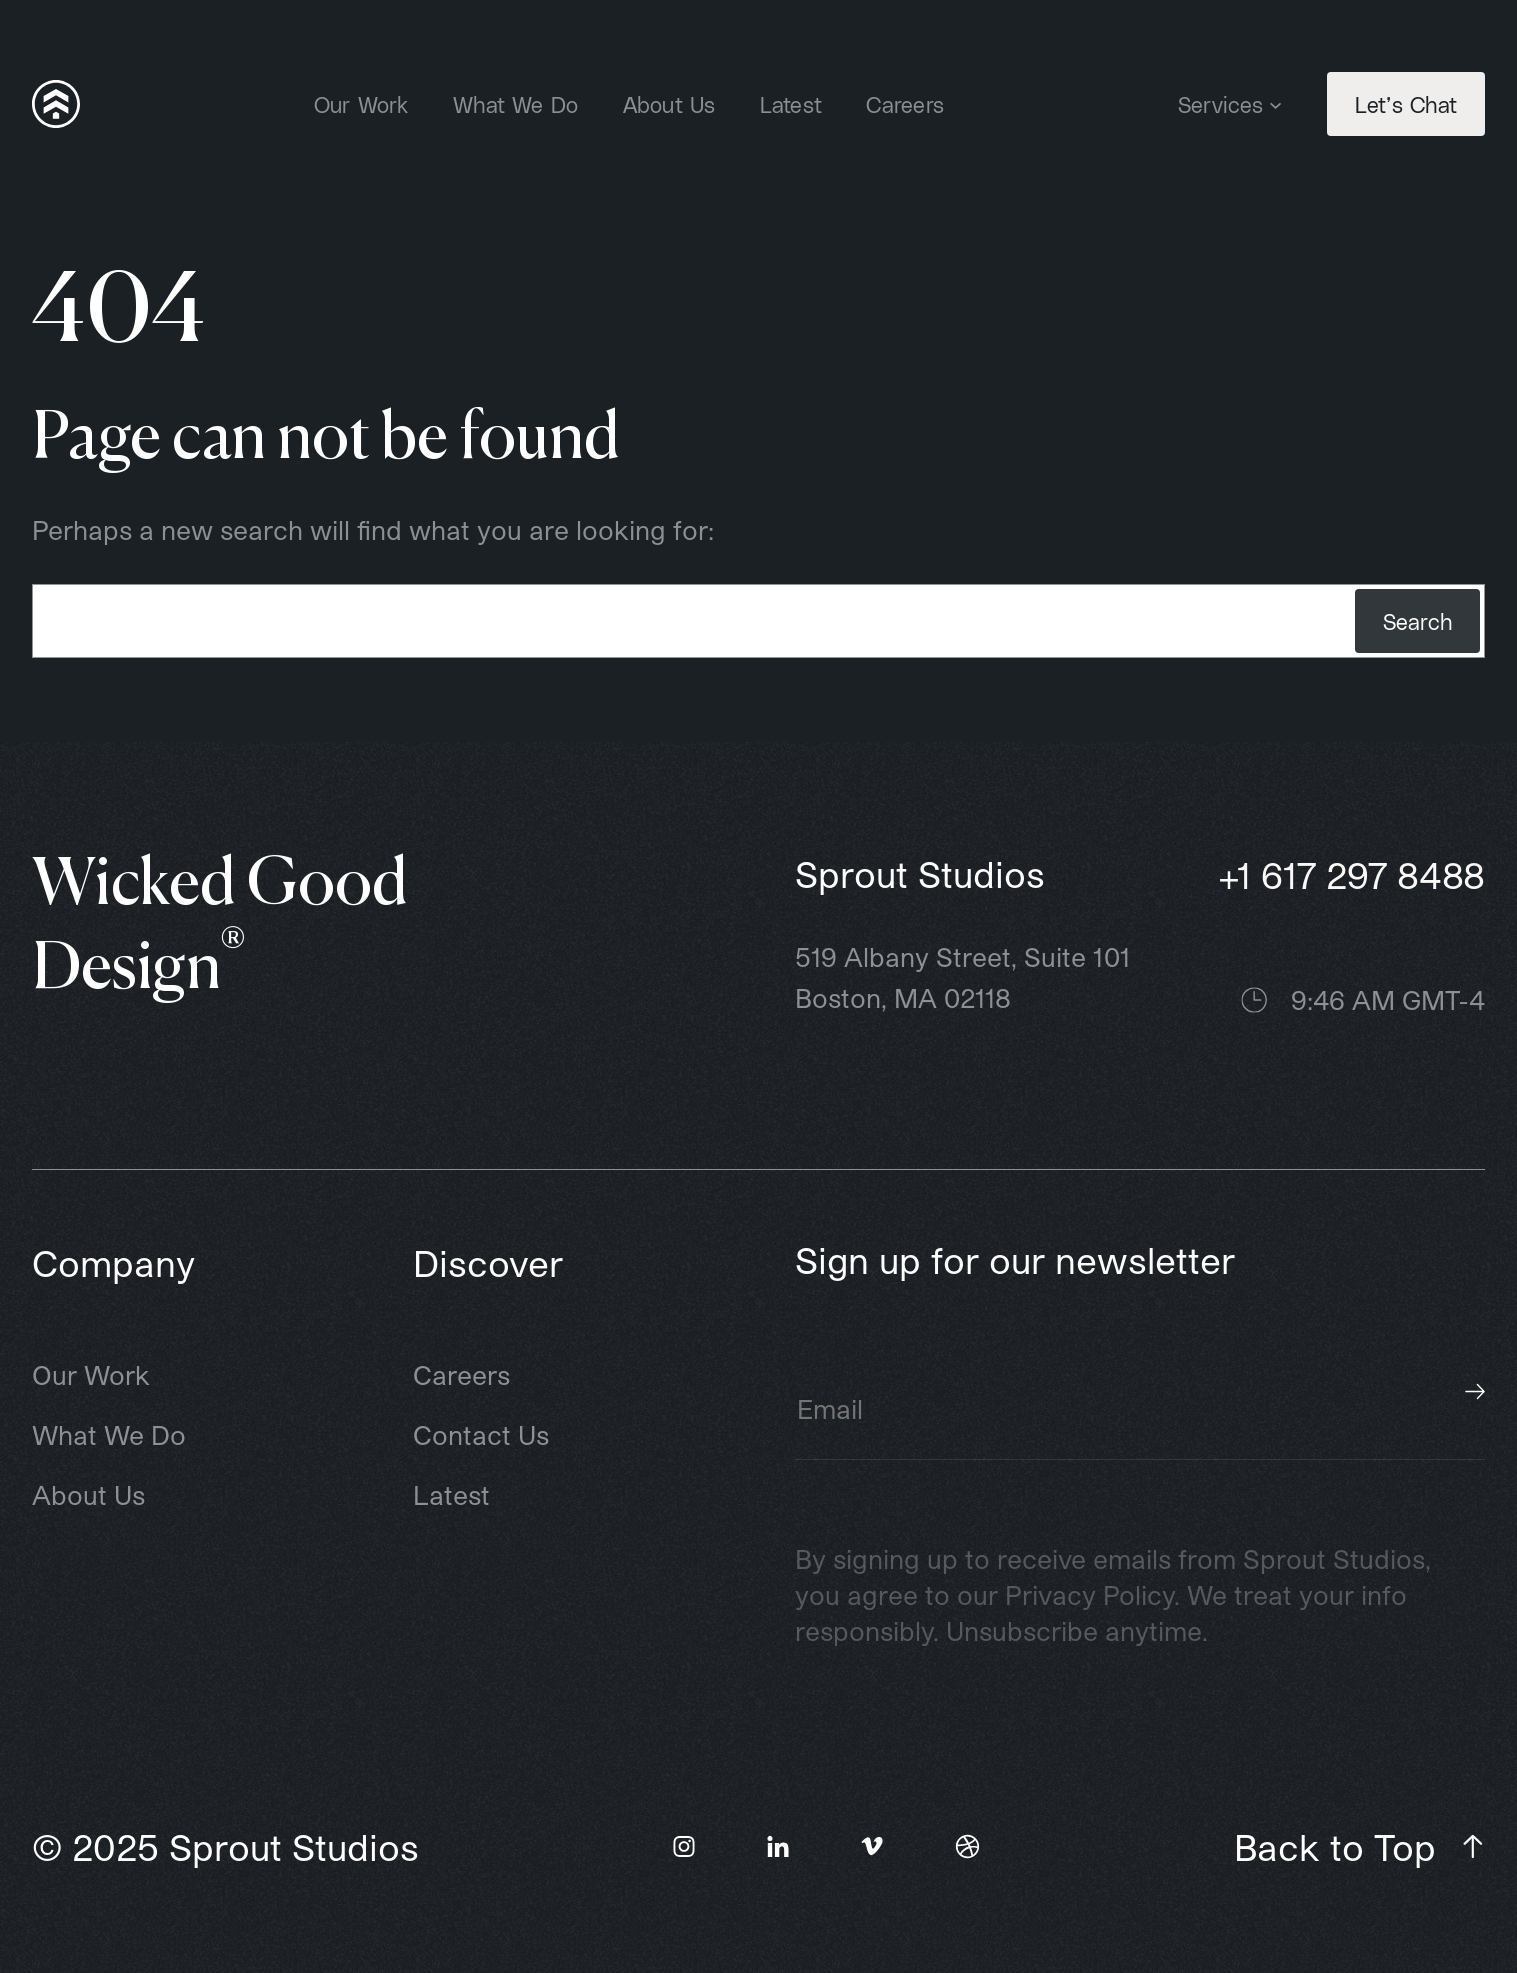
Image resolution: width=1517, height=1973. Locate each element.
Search (1417, 621)
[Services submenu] (1275, 103)
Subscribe (1475, 1392)
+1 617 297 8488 (1351, 874)
